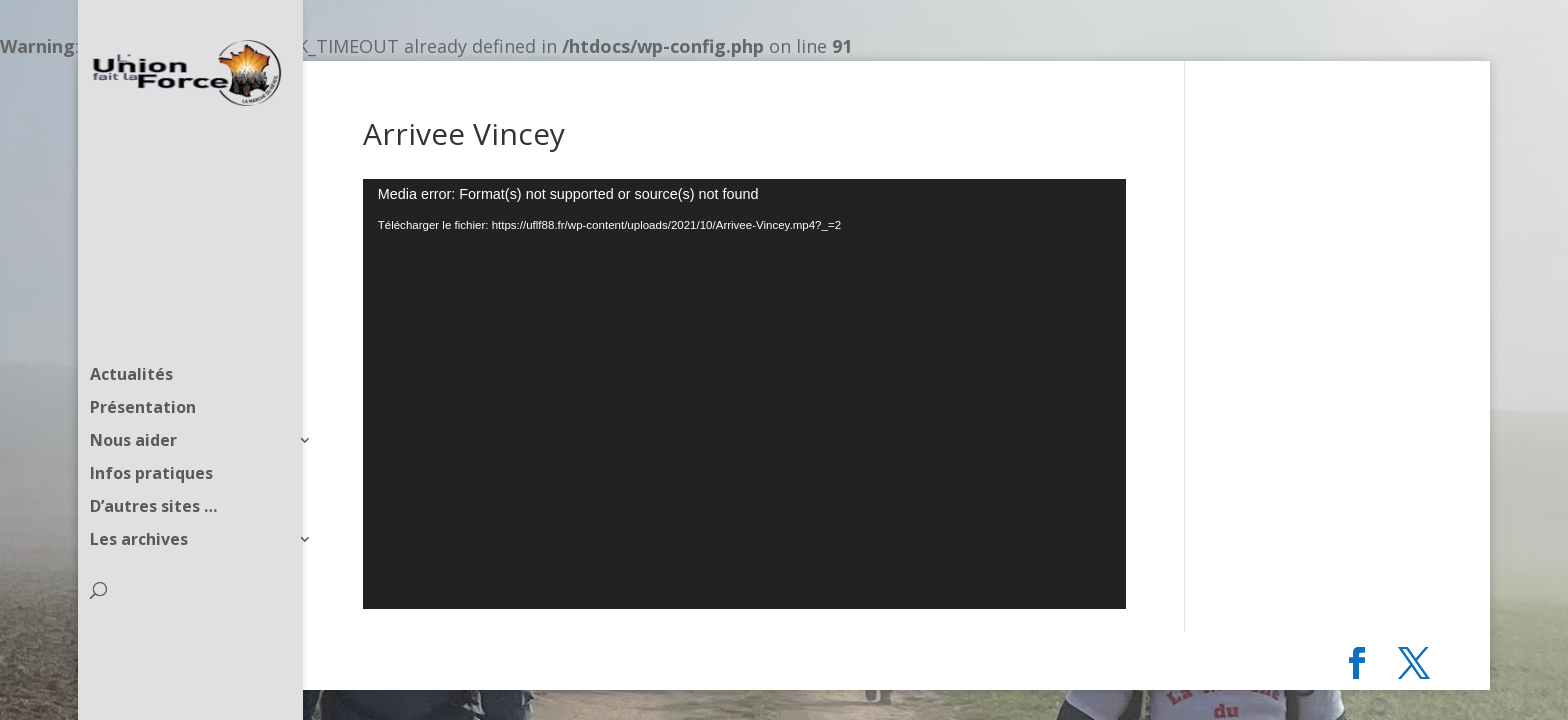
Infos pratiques (151, 438)
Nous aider (133, 405)
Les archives (139, 504)
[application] (744, 394)
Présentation (143, 372)
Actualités (131, 339)
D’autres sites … (153, 471)
